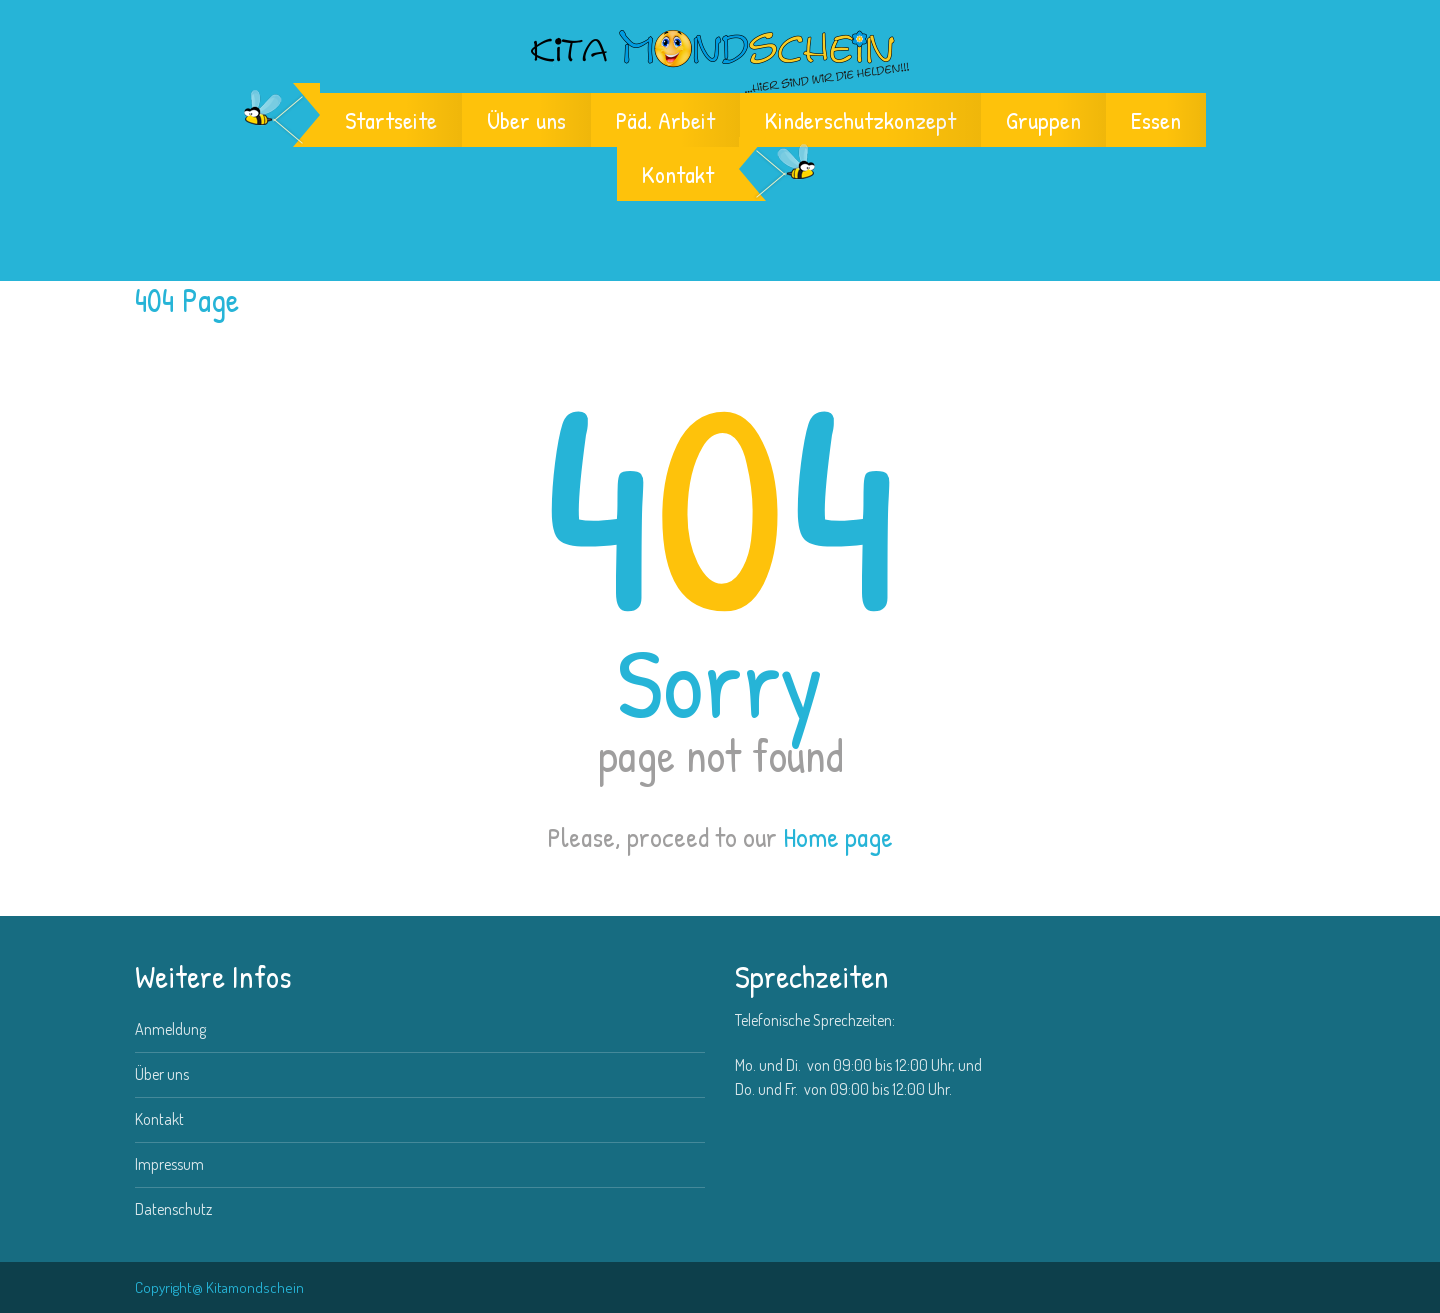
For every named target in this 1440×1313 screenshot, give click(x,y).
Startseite (391, 120)
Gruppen (1043, 120)
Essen (1156, 120)
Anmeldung (170, 1029)
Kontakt (678, 174)
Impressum (169, 1164)
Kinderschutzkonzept (860, 120)
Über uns (526, 120)
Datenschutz (173, 1209)
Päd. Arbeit (665, 120)
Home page (838, 837)
